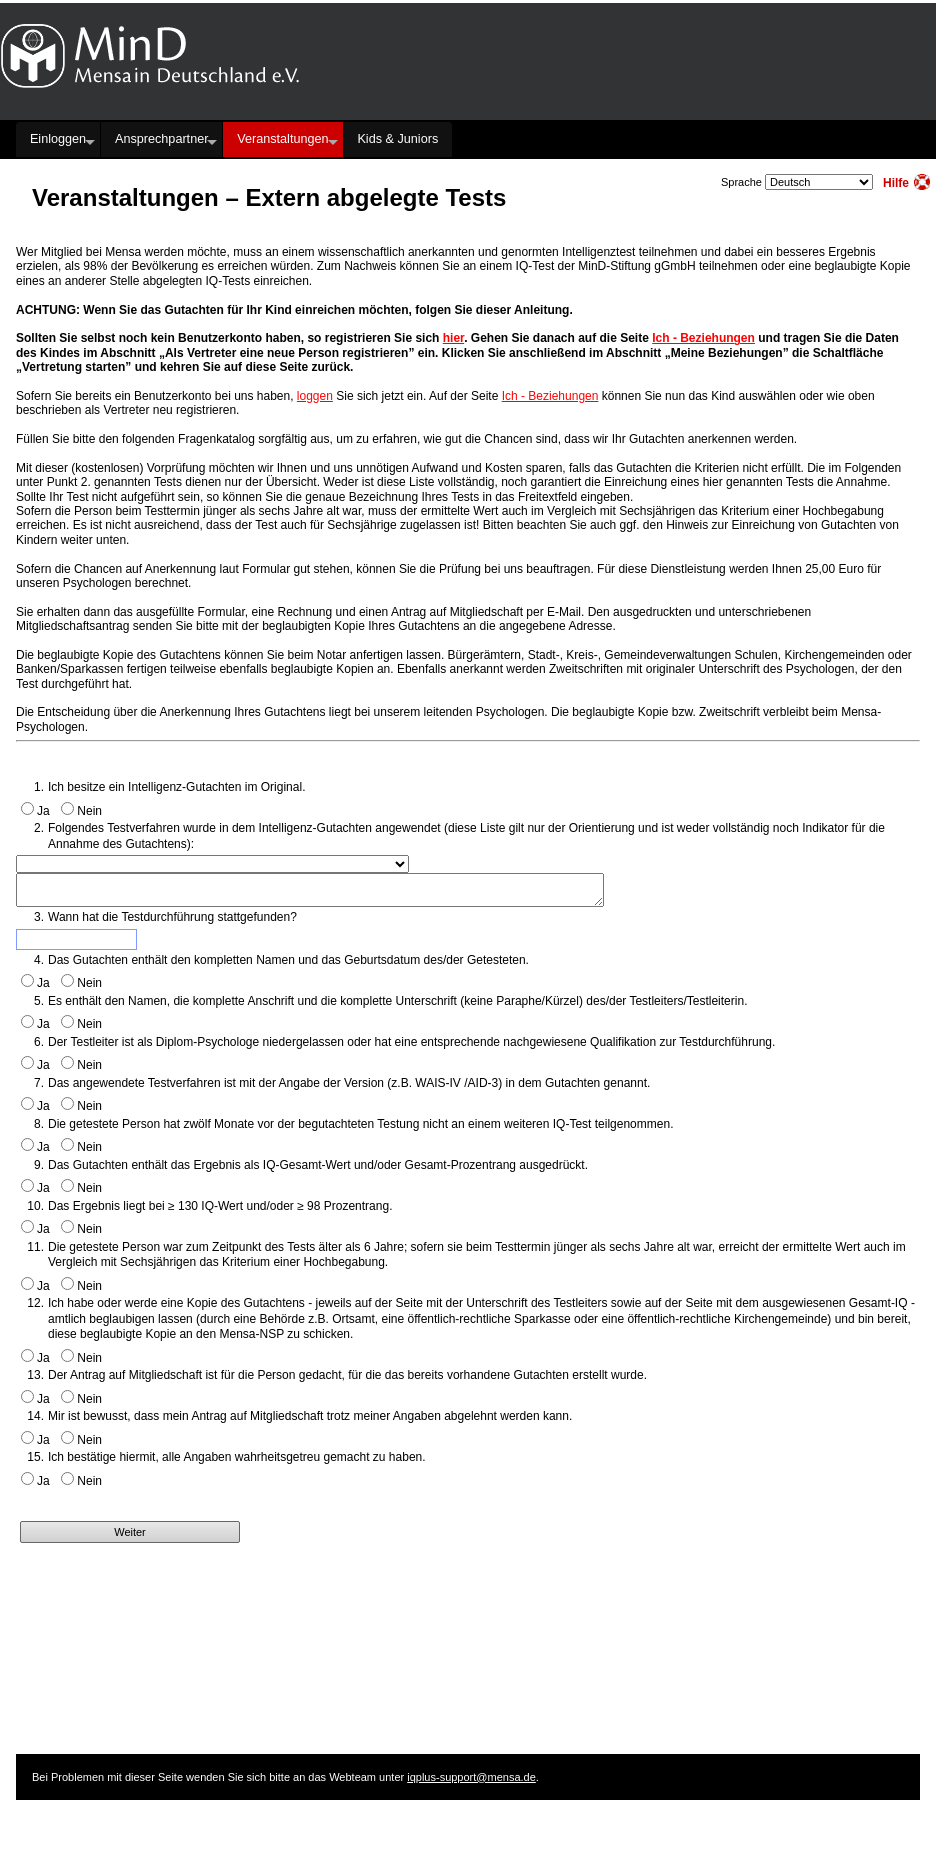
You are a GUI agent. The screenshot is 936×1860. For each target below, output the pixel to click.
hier (453, 338)
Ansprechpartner (161, 139)
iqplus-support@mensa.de (471, 1777)
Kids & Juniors (397, 139)
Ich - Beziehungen (703, 338)
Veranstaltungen (282, 139)
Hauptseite (200, 103)
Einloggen (58, 139)
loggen (315, 396)
